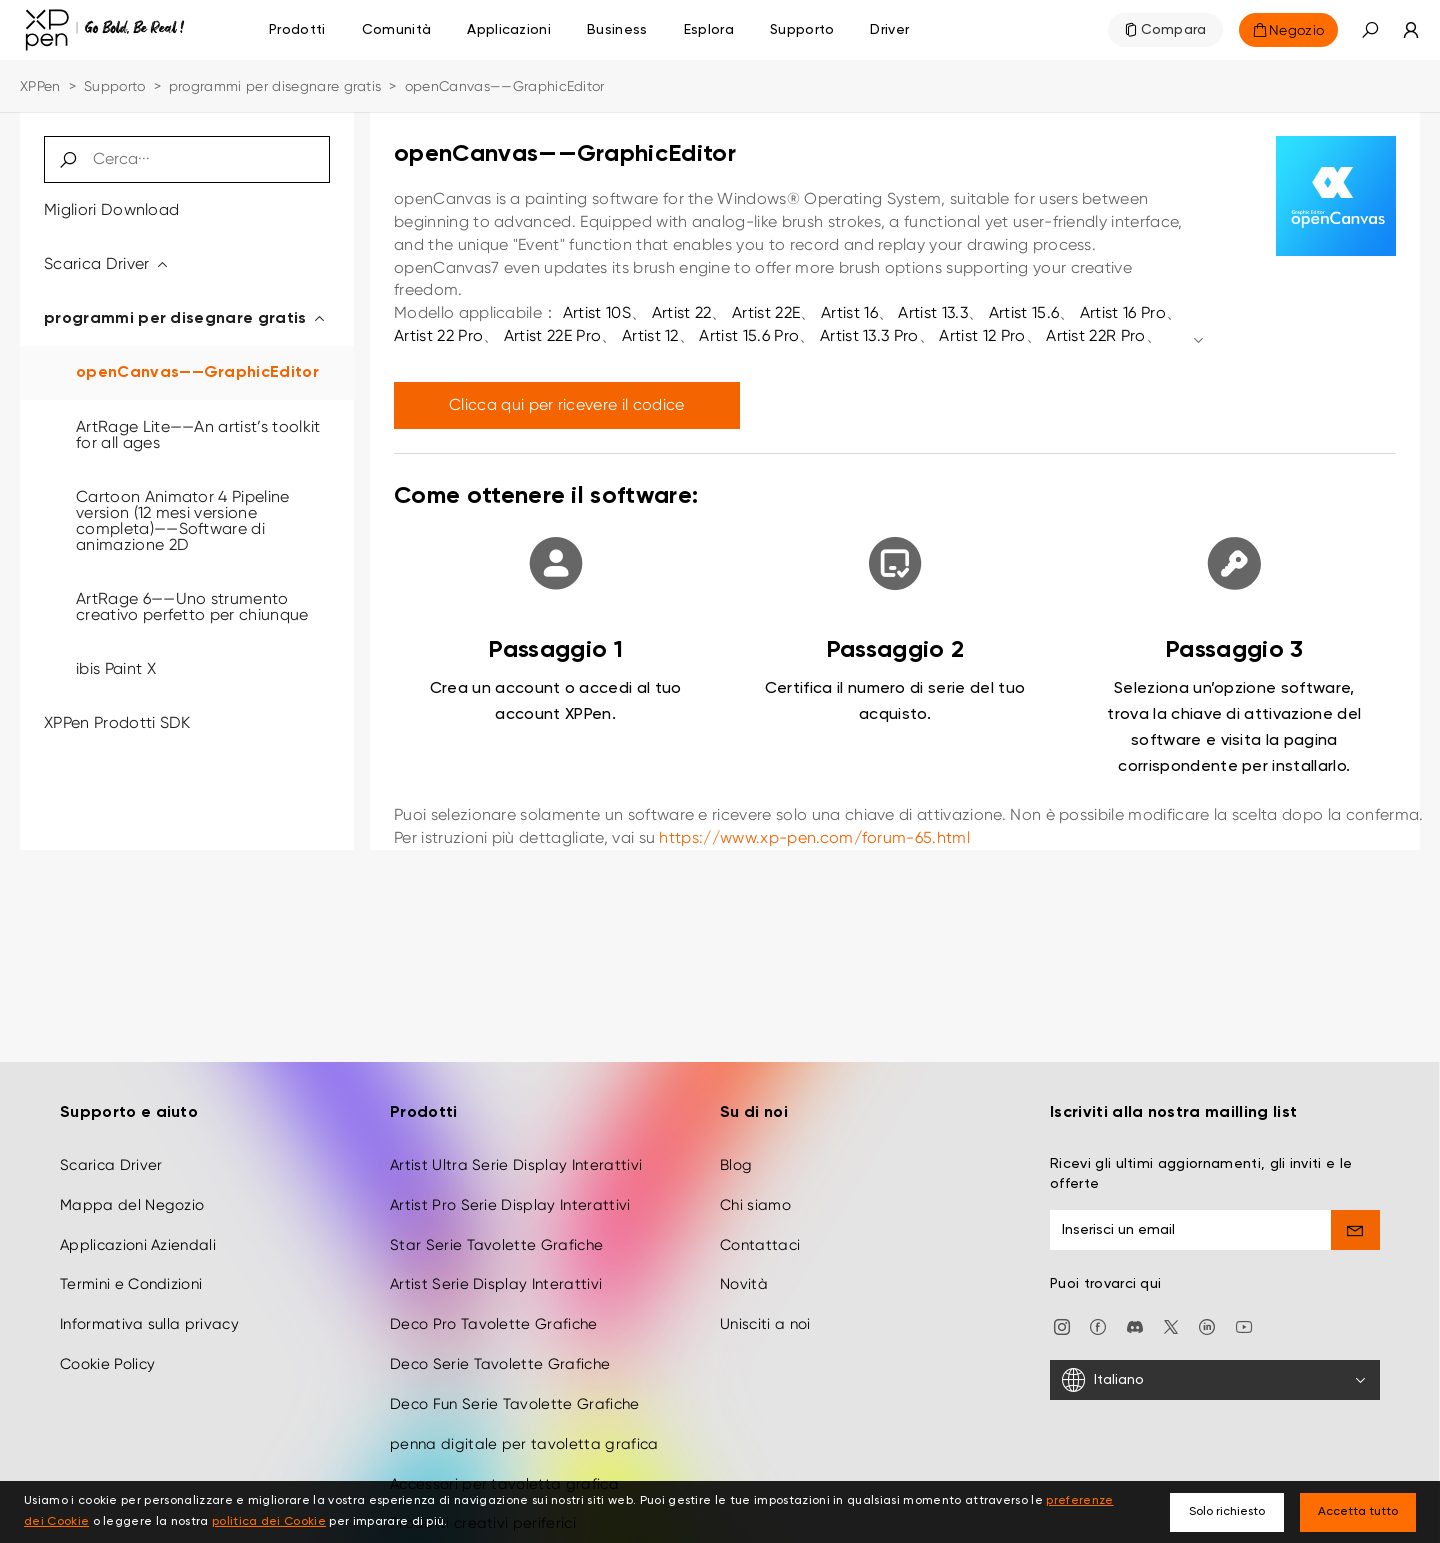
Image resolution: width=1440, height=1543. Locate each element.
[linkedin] (1207, 1305)
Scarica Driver (107, 263)
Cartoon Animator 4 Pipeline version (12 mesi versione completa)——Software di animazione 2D (183, 520)
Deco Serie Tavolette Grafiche (500, 1344)
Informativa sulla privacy (149, 1304)
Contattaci (760, 1224)
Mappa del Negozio (132, 1185)
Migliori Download (111, 209)
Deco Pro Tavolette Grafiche (494, 1304)
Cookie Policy (107, 1344)
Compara (1174, 30)
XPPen (40, 86)
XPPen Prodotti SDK (117, 722)
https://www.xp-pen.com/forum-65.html (814, 837)
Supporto (115, 86)
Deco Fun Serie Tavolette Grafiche (515, 1384)
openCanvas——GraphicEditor (197, 373)
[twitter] (1171, 1305)
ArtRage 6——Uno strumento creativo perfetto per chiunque (192, 606)
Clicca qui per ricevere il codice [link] (567, 404)
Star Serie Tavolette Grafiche (496, 1224)
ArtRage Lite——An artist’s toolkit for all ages (198, 434)
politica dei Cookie (269, 1522)
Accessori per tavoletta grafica (504, 1464)
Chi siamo (755, 1185)
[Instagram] (1062, 1305)
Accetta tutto (1358, 1512)
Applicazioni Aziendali (138, 1224)
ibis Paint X (116, 668)
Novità (744, 1264)
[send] (1356, 1210)
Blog (736, 1145)
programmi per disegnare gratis (275, 86)
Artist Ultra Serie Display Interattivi (516, 1145)
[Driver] (889, 30)
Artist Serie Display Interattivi (496, 1264)
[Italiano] (1215, 1360)
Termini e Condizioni (131, 1264)
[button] (1370, 30)
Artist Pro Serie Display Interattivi (510, 1185)
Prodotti (297, 30)
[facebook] (1098, 1305)
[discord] (1135, 1305)
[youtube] (1244, 1305)
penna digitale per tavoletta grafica (524, 1424)
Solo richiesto (1227, 1512)
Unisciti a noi (765, 1304)
